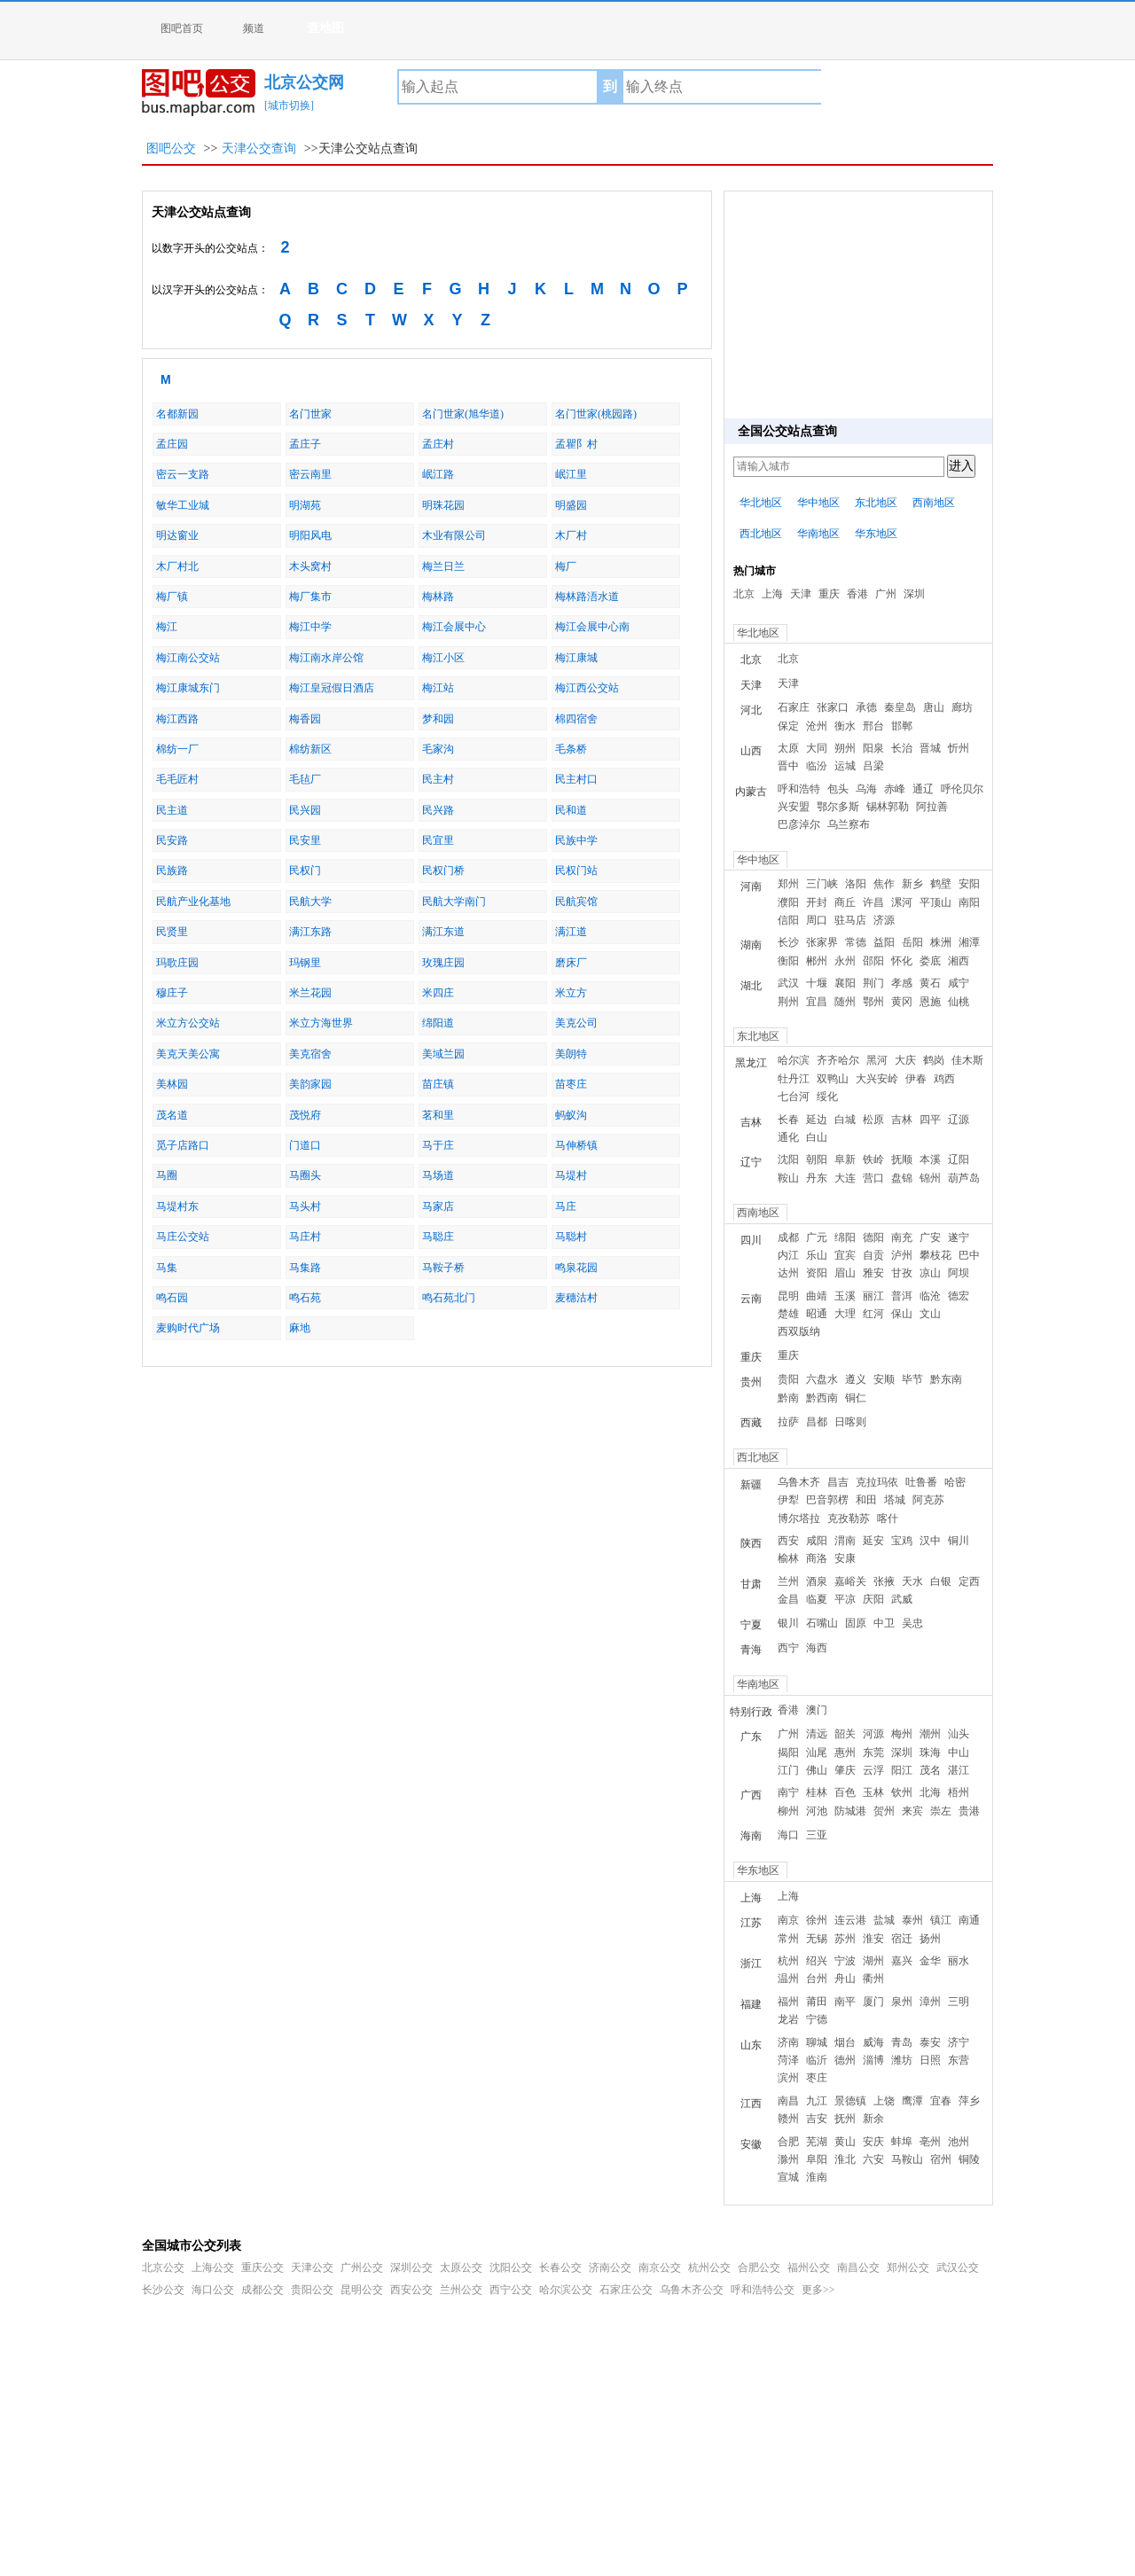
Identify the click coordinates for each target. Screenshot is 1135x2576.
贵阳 (788, 1379)
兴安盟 (794, 806)
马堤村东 (177, 1206)
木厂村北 (177, 566)
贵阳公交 (312, 2289)
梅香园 (305, 719)
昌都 (816, 1422)
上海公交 (213, 2267)
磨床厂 (571, 962)
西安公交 (411, 2289)
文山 (930, 1314)
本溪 (930, 1159)
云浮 (873, 1770)
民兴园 (305, 810)
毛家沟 (438, 749)
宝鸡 (901, 1540)
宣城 (788, 2177)
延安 (873, 1540)
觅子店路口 (182, 1145)
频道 (253, 28)
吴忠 (912, 1623)
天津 (800, 594)
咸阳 (816, 1540)
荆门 (873, 983)
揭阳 (788, 1752)
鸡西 (944, 1079)
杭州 (788, 1961)
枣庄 (816, 2078)
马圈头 (305, 1175)
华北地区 (761, 502)
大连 (845, 1178)
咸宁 (958, 983)
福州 (788, 2001)
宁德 (816, 2019)
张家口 (833, 707)
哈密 (955, 1482)
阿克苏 (928, 1500)
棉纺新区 (310, 749)
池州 (958, 2141)
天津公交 (312, 2267)
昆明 (788, 1296)
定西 (969, 1581)
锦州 (930, 1178)
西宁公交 (510, 2289)
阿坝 (958, 1273)
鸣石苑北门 (448, 1298)
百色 (845, 1792)
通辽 (923, 789)
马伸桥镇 (576, 1145)
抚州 (845, 2118)
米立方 (571, 993)
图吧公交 (171, 148)
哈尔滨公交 (565, 2289)
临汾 (816, 766)
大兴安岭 (877, 1079)
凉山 (930, 1273)
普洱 (901, 1296)
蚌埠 (901, 2141)
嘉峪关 (850, 1581)
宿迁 (901, 1938)
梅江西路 (177, 719)
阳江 (901, 1770)
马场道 (438, 1175)
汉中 (930, 1540)
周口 (816, 920)
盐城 (884, 1920)
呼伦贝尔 (962, 789)
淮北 (845, 2159)
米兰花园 (310, 993)
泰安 (930, 2042)
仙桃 (958, 1001)
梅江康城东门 (188, 688)
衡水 (845, 726)
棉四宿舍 (576, 719)
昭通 (816, 1314)
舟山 (845, 1978)
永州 (845, 961)
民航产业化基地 (193, 901)
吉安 (816, 2118)
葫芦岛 (964, 1178)
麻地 (299, 1328)
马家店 (438, 1206)
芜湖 (816, 2141)
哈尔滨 (794, 1060)
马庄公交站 (182, 1236)
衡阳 (788, 961)
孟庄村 (438, 444)
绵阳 (845, 1237)
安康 (845, 1558)
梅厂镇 (172, 596)
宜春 (940, 2101)
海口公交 (213, 2289)
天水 (912, 1581)
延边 (816, 1119)
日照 (930, 2060)
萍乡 (969, 2101)
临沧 (930, 1296)
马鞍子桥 (443, 1267)
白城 (845, 1119)
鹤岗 (933, 1060)
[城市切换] (289, 105)
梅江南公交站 (188, 658)
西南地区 (933, 502)
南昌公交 (858, 2267)
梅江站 (438, 688)
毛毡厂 (305, 779)
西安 (788, 1540)
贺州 (884, 1811)
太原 (788, 748)
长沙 (788, 942)
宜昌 (816, 1001)
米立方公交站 (188, 1023)
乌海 (866, 789)
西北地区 (761, 533)
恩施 (930, 1001)
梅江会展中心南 (592, 627)
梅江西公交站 (587, 688)
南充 (901, 1237)
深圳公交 (411, 2267)
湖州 (873, 1961)
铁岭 (873, 1159)
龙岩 (788, 2019)
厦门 (873, 2001)
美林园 (172, 1084)
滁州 (788, 2159)
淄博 (873, 2060)
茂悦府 (305, 1115)
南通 (969, 1920)
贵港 (969, 1811)
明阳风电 (310, 535)
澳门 (816, 1710)
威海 (873, 2042)
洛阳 (855, 884)
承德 (866, 707)
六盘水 (822, 1379)
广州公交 (361, 2267)
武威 (901, 1599)
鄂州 (873, 1001)
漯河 (901, 902)
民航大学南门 (454, 901)
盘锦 (901, 1178)
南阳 (969, 902)
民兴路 (438, 810)
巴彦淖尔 (799, 824)
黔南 (788, 1398)
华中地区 (818, 502)
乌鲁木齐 (799, 1482)
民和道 (571, 810)
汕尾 (816, 1752)
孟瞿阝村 (576, 444)
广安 (930, 1237)
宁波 (845, 1961)
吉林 (901, 1119)
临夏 (816, 1599)
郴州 (816, 961)
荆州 (788, 1001)
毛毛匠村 (177, 779)
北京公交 (163, 2267)
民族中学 (576, 840)
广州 (885, 594)
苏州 (845, 1938)
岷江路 (438, 474)
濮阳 (788, 902)
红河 (873, 1314)
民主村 (438, 779)
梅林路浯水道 (587, 596)
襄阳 (845, 983)
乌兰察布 (848, 824)
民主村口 (576, 779)
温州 (788, 1978)
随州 (845, 1001)
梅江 (166, 627)
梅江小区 (443, 658)
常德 (855, 942)
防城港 (850, 1811)
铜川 (958, 1540)
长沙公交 (163, 2289)
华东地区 (876, 533)
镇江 (940, 1920)
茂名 (930, 1770)
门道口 (305, 1145)
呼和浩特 (799, 789)
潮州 (930, 1734)
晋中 (788, 766)
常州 (788, 1938)
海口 (788, 1835)
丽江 (873, 1296)
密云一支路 (182, 474)
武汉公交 (957, 2267)
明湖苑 (305, 505)
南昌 (788, 2101)
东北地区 (876, 502)
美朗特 (571, 1054)
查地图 (325, 28)
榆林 (788, 1558)
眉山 (845, 1273)
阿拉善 (932, 806)
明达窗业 (177, 535)
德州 (845, 2060)
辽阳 (958, 1159)
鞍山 (788, 1178)
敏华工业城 (182, 505)
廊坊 (962, 707)
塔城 (894, 1500)
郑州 (788, 884)
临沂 (816, 2060)
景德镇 (850, 2101)
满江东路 (310, 931)
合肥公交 (759, 2267)
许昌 (873, 902)
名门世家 (310, 414)
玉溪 (845, 1296)
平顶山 (935, 902)
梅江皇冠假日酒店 (331, 688)
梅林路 (438, 596)
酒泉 (816, 1581)
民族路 (172, 870)
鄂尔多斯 (838, 806)
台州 (816, 1978)
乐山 (816, 1255)
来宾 (912, 1811)
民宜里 (438, 840)
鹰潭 (912, 2101)
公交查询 (863, 86)
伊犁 (788, 1500)
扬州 (930, 1938)
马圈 (166, 1175)
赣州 (788, 2118)
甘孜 (901, 1273)
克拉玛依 (877, 1482)
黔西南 (822, 1398)
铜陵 (969, 2159)
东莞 (873, 1752)
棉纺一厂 (177, 749)
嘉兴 (901, 1961)
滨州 (788, 2078)
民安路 (172, 840)
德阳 (873, 1237)
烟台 (845, 2042)
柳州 (788, 1811)
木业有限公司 (454, 535)
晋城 (930, 748)
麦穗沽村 (576, 1298)
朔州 (845, 748)
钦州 (901, 1792)
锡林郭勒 (887, 806)
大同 (816, 748)
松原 (873, 1119)
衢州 (873, 1978)
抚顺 (901, 1159)
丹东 (816, 1178)
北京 (744, 594)
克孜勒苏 (848, 1518)
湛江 (958, 1770)
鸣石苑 (305, 1298)
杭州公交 (709, 2267)
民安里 (305, 840)
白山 (816, 1137)
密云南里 (310, 474)
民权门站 (576, 870)
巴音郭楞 (827, 1500)
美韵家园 (310, 1084)
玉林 (873, 1792)
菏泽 (788, 2060)
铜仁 (855, 1398)
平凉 (845, 1599)
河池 (816, 1811)
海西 (816, 1648)
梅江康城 (576, 658)
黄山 (845, 2141)
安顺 (884, 1379)
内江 (788, 1255)
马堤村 (571, 1175)
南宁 (788, 1792)
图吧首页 (181, 28)
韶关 (845, 1734)
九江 (816, 2101)
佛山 (816, 1770)
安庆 (873, 2141)
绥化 (827, 1096)
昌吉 (838, 1482)
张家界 (822, 942)
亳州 (930, 2141)
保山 (901, 1314)
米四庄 (438, 993)
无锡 (816, 1938)
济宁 (958, 2042)
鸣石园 (172, 1298)
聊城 (816, 2042)
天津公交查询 (259, 148)
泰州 (912, 1920)
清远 (816, 1734)
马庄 (565, 1206)
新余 (873, 2118)
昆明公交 (361, 2289)
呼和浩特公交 (762, 2289)
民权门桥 (443, 870)
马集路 (305, 1267)
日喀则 (850, 1422)
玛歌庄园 (177, 962)
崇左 (940, 1811)
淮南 (816, 2177)
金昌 (788, 1599)
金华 (930, 1961)
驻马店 (850, 920)
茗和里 (438, 1115)
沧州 (816, 726)
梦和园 (438, 719)
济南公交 (610, 2267)
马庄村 (305, 1236)
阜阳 (816, 2159)
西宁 (788, 1648)
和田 (866, 1500)
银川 (788, 1623)
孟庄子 (305, 444)
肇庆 (845, 1770)
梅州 (901, 1734)
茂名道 (172, 1115)
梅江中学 (310, 627)
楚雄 (788, 1314)
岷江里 (571, 474)
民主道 (172, 810)
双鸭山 (833, 1079)
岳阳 (912, 942)
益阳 (884, 942)
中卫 (884, 1623)
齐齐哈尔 (838, 1060)
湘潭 (969, 942)
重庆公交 (262, 2267)
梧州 (958, 1792)
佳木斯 (967, 1060)
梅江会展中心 (454, 627)
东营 (958, 2060)
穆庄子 (172, 993)
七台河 (794, 1096)
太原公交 (461, 2267)
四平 (930, 1119)
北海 (930, 1792)
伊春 (916, 1079)
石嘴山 (822, 1623)
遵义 (855, 1379)
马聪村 (571, 1236)
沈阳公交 (510, 2267)
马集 (166, 1267)
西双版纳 (799, 1331)
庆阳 (873, 1599)
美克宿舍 (310, 1054)
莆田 (816, 2001)
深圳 (914, 594)
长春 (788, 1119)
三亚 (816, 1835)
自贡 (873, 1255)
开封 (816, 902)
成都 (788, 1237)
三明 (958, 2001)
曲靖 (816, 1296)
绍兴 (816, 1961)
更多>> (818, 2289)
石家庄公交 (626, 2289)
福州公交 (808, 2267)
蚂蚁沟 (571, 1115)
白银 (940, 1581)
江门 (788, 1770)
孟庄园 (172, 444)
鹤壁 (940, 884)
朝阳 (816, 1159)
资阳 (816, 1273)
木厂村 (571, 535)
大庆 (905, 1060)
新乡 (912, 884)
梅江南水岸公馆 (326, 658)
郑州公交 (908, 2267)
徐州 (816, 1920)
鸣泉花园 (576, 1267)
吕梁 (873, 766)
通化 (788, 1137)
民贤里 (172, 931)
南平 (845, 2001)
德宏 (958, 1296)
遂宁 (958, 1237)
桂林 (816, 1792)
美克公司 (576, 1023)
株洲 (940, 942)
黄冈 (901, 1001)
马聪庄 (438, 1236)
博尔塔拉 (799, 1518)
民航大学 (310, 901)
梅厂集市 (310, 596)
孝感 (901, 983)
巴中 (969, 1255)
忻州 (958, 748)
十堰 (816, 983)
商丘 (845, 902)
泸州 (901, 1255)
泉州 (901, 2001)
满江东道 (443, 931)
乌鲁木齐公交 (692, 2289)
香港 (857, 594)
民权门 (305, 870)
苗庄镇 (438, 1084)
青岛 (901, 2042)
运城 (845, 766)
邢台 (873, 726)
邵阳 (873, 961)
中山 (958, 1752)
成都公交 (262, 2289)
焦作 (884, 884)
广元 (816, 1237)
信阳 (788, 920)
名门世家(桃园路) (596, 414)
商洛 (816, 1558)
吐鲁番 (921, 1482)
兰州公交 (461, 2289)
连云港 (850, 1920)
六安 (873, 2159)
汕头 (958, 1734)
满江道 (571, 931)
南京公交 (659, 2267)
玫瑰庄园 (443, 962)
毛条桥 (571, 749)
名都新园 (177, 414)
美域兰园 (443, 1054)
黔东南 (946, 1379)
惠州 (845, 1752)
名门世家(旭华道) (463, 414)
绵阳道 (438, 1023)
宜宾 (845, 1255)
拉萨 (788, 1422)
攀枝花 (935, 1255)
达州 (788, 1273)
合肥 (788, 2141)
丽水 (958, 1961)
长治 (901, 748)
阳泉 (873, 748)
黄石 (930, 983)
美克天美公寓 (188, 1054)
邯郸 (901, 726)
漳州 (930, 2001)
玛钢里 (305, 962)
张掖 (884, 1581)
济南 (788, 2042)
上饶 (884, 2101)
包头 (838, 789)
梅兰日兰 (443, 566)
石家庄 (794, 707)
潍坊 (901, 2060)
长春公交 (560, 2267)
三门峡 (822, 884)
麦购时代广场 (188, 1328)
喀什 (887, 1518)
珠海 (930, 1752)
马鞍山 (907, 2159)
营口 (873, 1178)
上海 (772, 594)
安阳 (969, 884)
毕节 (912, 1379)
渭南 (845, 1540)
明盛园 (571, 505)
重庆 (829, 594)
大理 (845, 1314)
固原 (855, 1623)
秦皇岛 (900, 707)
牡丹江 (794, 1079)
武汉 (788, 983)
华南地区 (818, 533)
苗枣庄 (571, 1084)
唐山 (933, 707)
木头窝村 (310, 566)
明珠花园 (443, 505)
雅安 (873, 1273)
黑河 (877, 1060)
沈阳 (788, 1159)
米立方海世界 (321, 1023)
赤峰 (894, 789)
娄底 (930, 961)
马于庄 (438, 1145)
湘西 (958, 961)
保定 (788, 726)
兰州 (788, 1581)
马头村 (305, 1206)
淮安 (873, 1938)
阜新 (845, 1159)
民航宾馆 (576, 901)
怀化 (901, 961)
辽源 (958, 1119)
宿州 (940, 2159)
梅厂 (565, 566)
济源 (884, 920)
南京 (788, 1920)
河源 (873, 1734)
